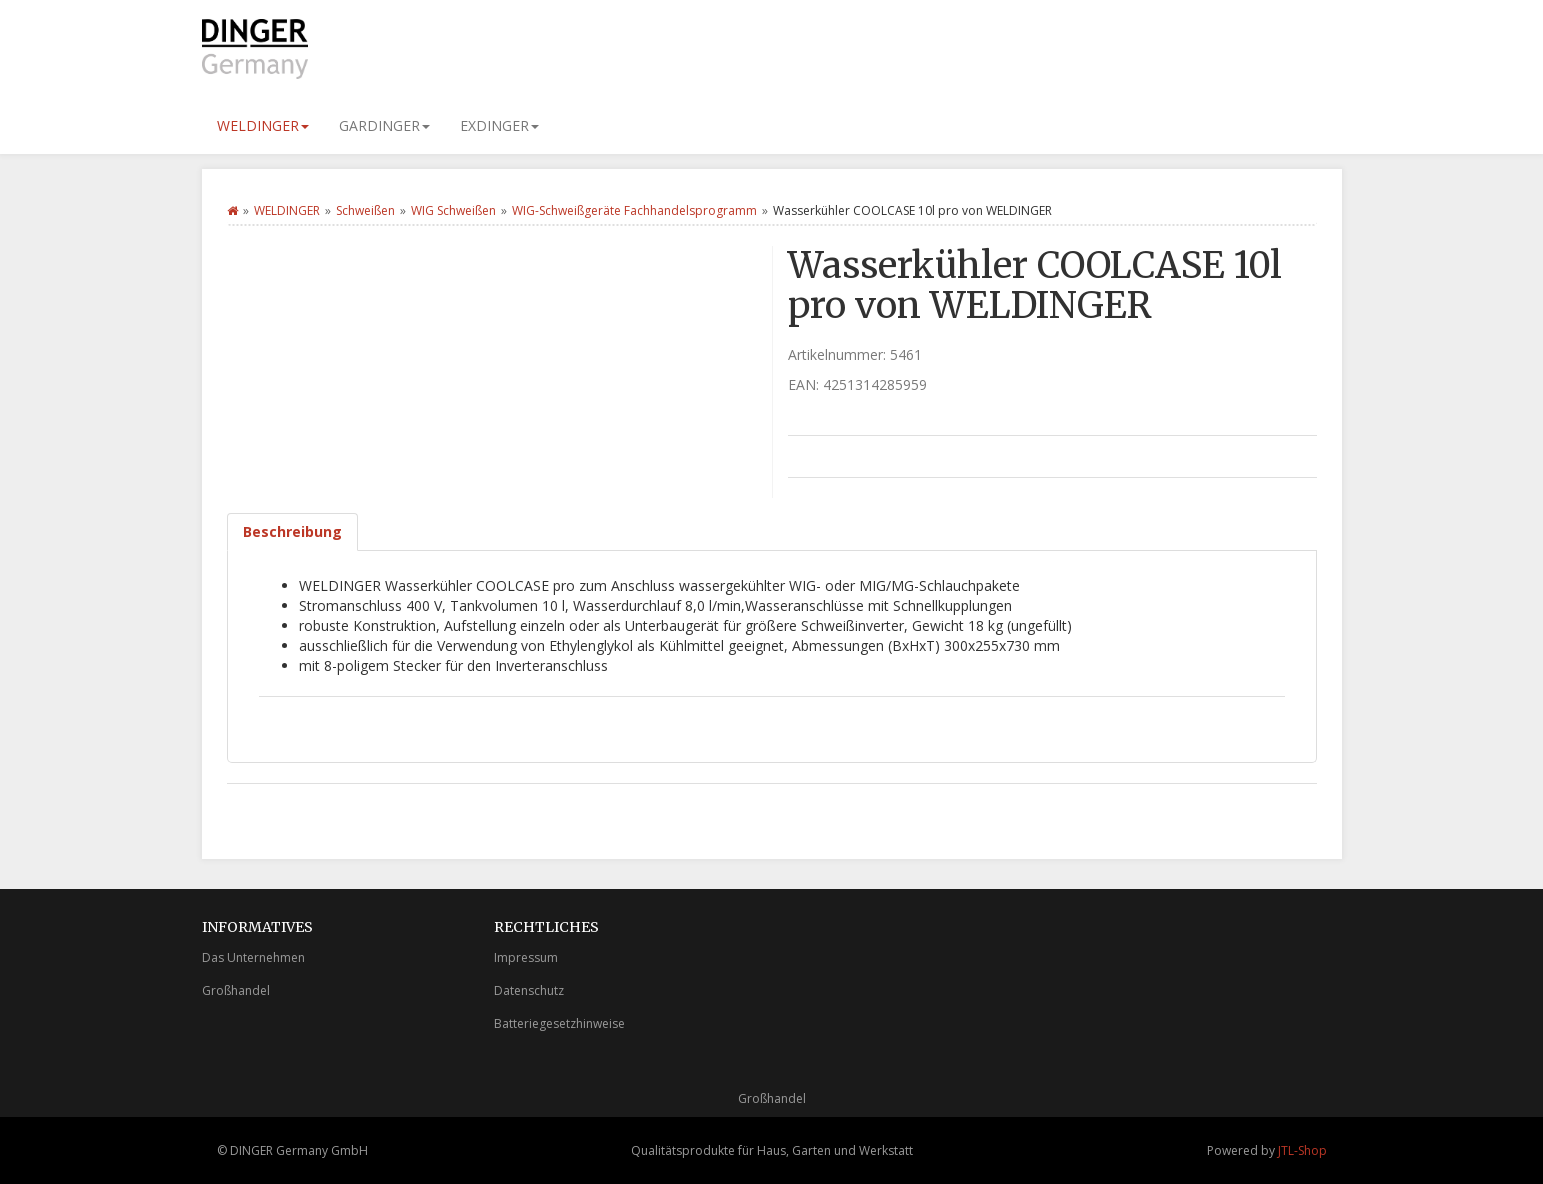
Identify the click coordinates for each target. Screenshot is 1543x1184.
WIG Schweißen (453, 210)
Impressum (526, 957)
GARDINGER (384, 125)
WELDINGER (263, 125)
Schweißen (365, 210)
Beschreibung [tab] (292, 531)
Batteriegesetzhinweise (559, 1023)
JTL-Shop (1302, 1150)
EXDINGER (499, 125)
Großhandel (236, 990)
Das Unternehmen (253, 957)
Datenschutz (529, 990)
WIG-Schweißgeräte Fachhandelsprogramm (634, 210)
